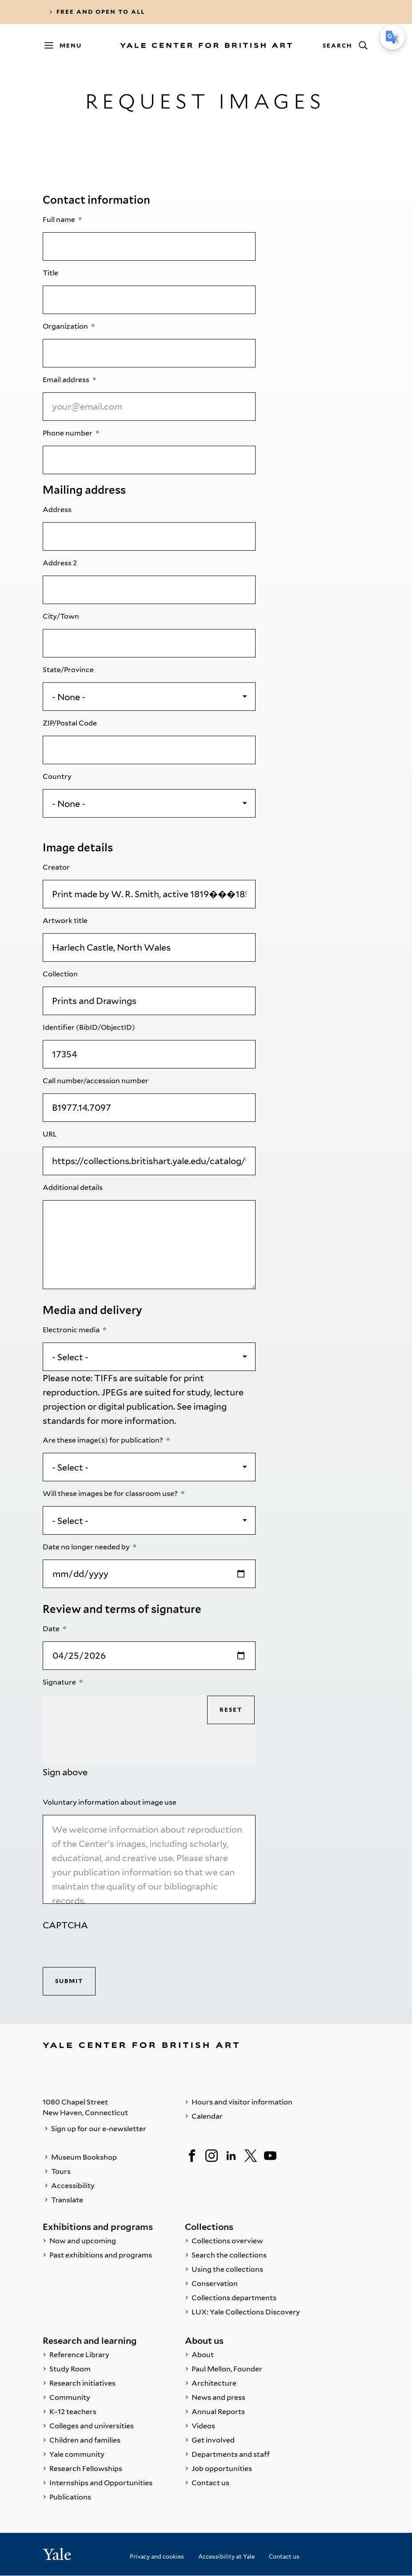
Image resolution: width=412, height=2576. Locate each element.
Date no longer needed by (87, 1547)
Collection (61, 974)
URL (50, 1134)
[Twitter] (251, 2156)
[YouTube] (270, 2156)
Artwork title (66, 920)
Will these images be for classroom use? (111, 1493)
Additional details (73, 1187)
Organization (66, 326)
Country (58, 776)
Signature (60, 1682)
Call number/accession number (96, 1080)
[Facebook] (192, 2156)
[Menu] (67, 45)
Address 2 (60, 563)
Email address (67, 379)
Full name (59, 219)
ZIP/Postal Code (70, 723)
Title (51, 273)
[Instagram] (211, 2156)
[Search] (344, 45)
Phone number (68, 433)
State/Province (69, 669)
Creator (57, 867)
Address (58, 509)
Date (52, 1629)
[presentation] (110, 1949)
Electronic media (72, 1330)
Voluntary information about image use (110, 1802)
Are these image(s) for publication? (103, 1440)
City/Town (61, 616)
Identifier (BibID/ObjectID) (89, 1027)
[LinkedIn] (231, 2156)
